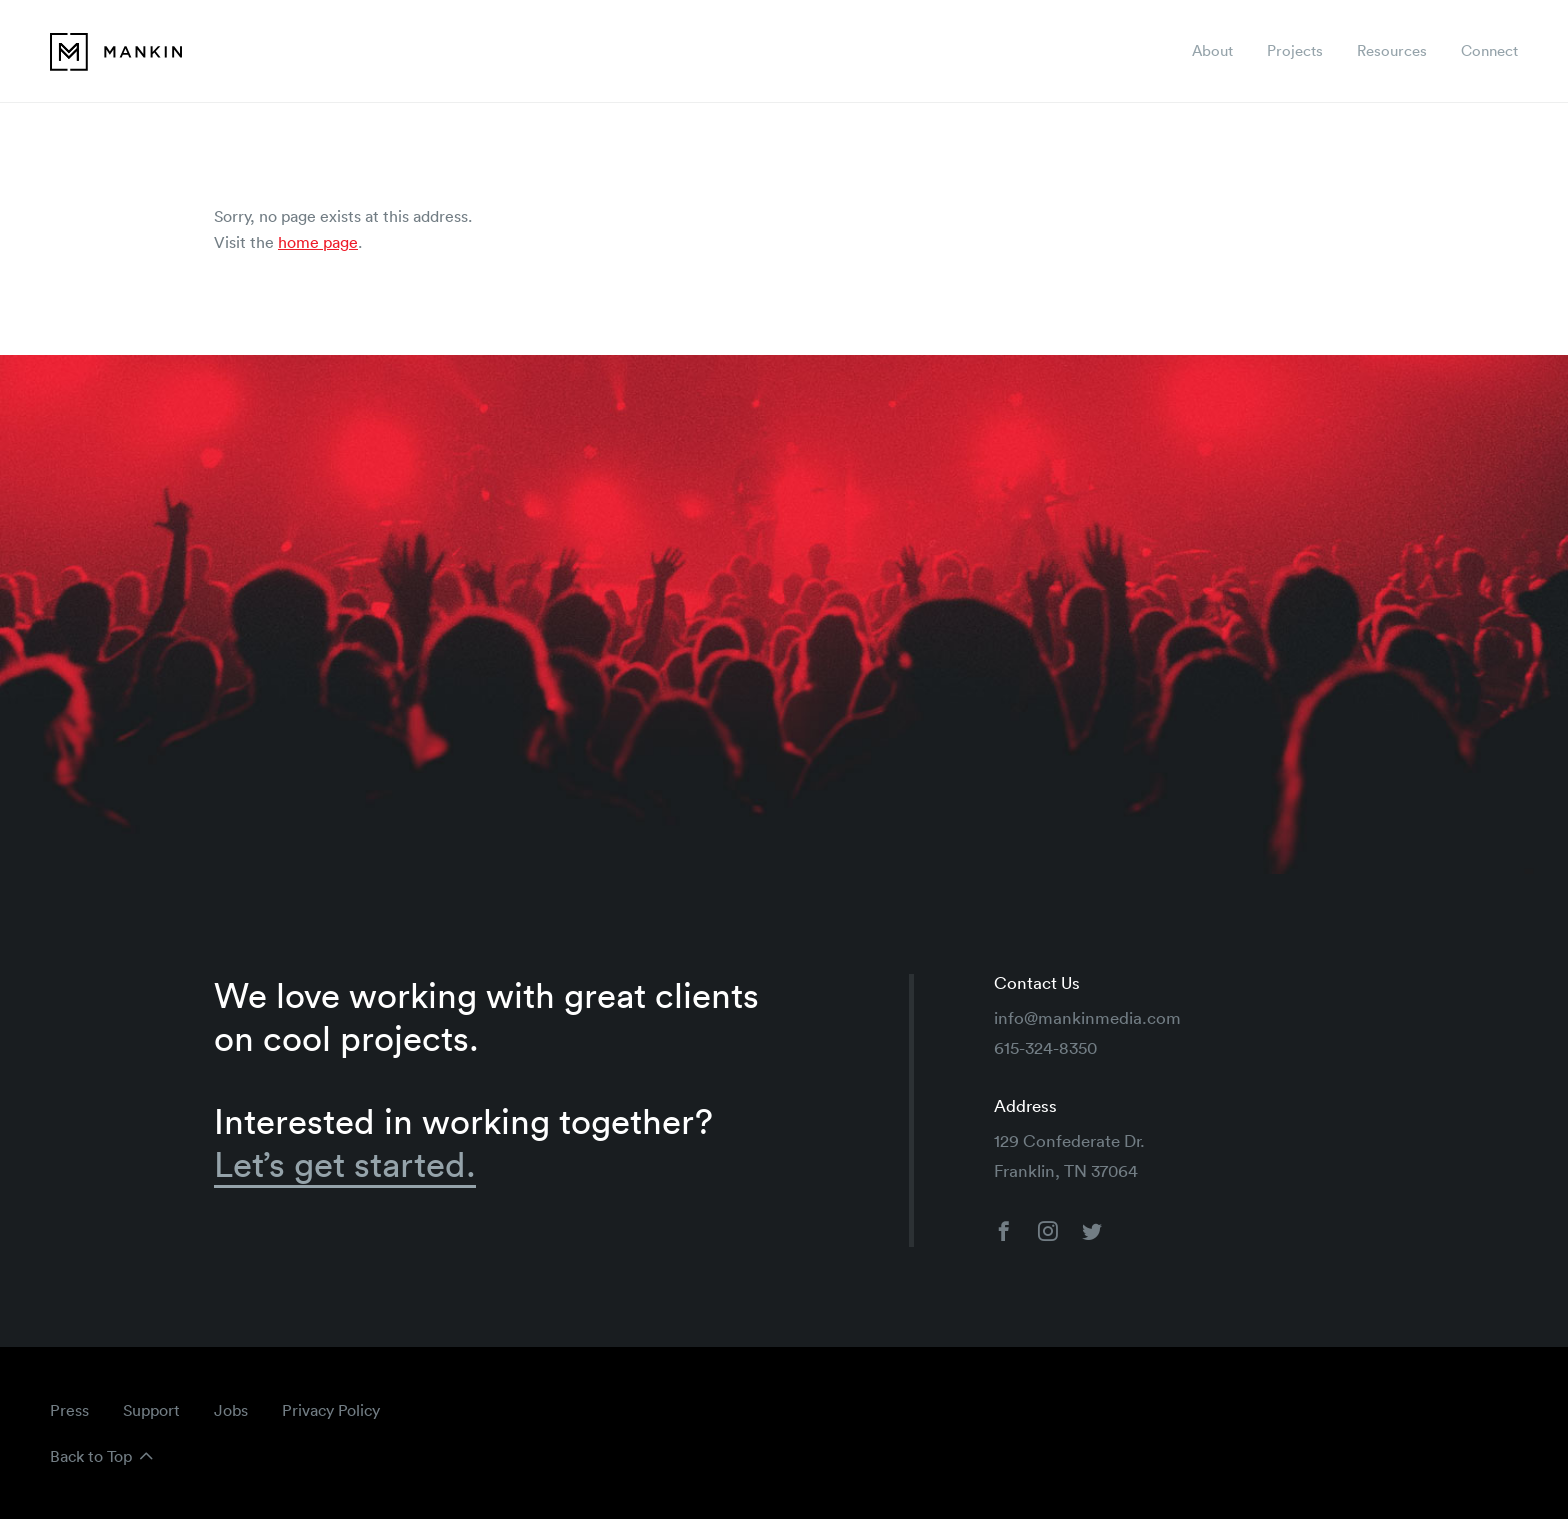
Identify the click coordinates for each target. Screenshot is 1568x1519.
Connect (1489, 50)
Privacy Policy (331, 1410)
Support (151, 1410)
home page (318, 242)
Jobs (231, 1410)
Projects (1295, 50)
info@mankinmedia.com (1087, 1017)
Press (69, 1410)
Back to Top (91, 1456)
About (1212, 50)
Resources (1392, 50)
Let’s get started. (345, 1164)
